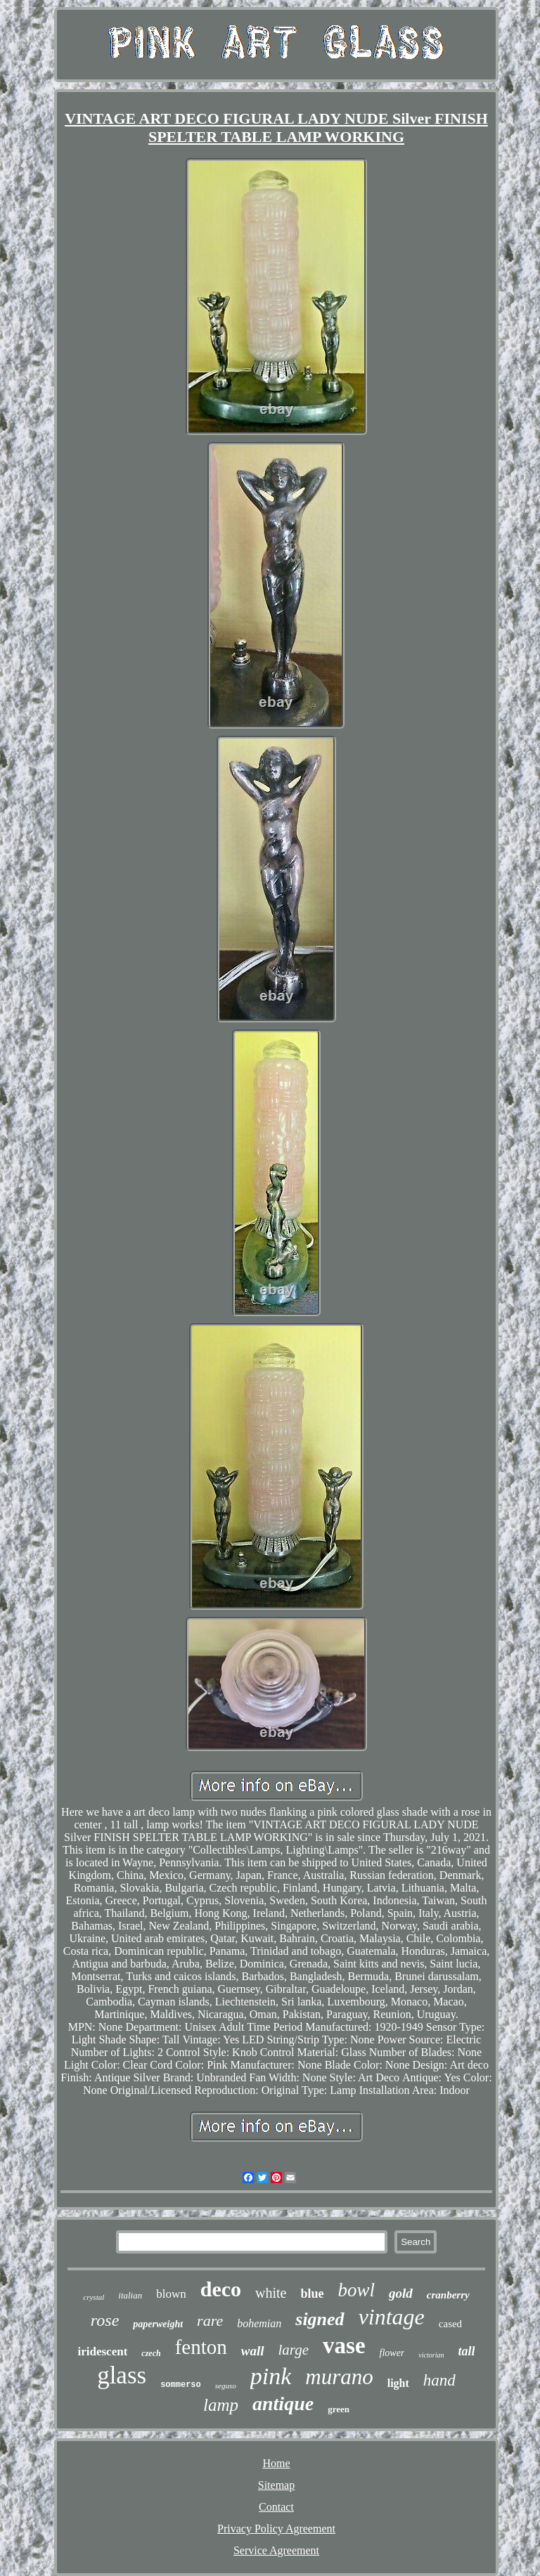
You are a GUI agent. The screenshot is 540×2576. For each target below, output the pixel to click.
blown (171, 2294)
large (293, 2349)
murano (339, 2376)
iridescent (103, 2351)
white (270, 2293)
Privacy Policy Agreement (276, 2529)
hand (439, 2380)
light (398, 2383)
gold (401, 2293)
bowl (356, 2290)
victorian (431, 2355)
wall (252, 2350)
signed (319, 2319)
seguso (225, 2385)
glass (121, 2375)
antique (283, 2403)
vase (344, 2345)
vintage (392, 2316)
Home (276, 2463)
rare (210, 2320)
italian (130, 2295)
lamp (220, 2404)
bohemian (259, 2323)
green (338, 2409)
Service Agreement (276, 2550)
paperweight (158, 2324)
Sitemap (276, 2485)
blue (312, 2293)
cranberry (448, 2295)
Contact (276, 2507)
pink (271, 2376)
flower (392, 2353)
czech (150, 2353)
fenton (201, 2347)
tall (466, 2351)
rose (105, 2320)
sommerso (180, 2385)
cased (450, 2323)
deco (220, 2289)
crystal (93, 2297)
